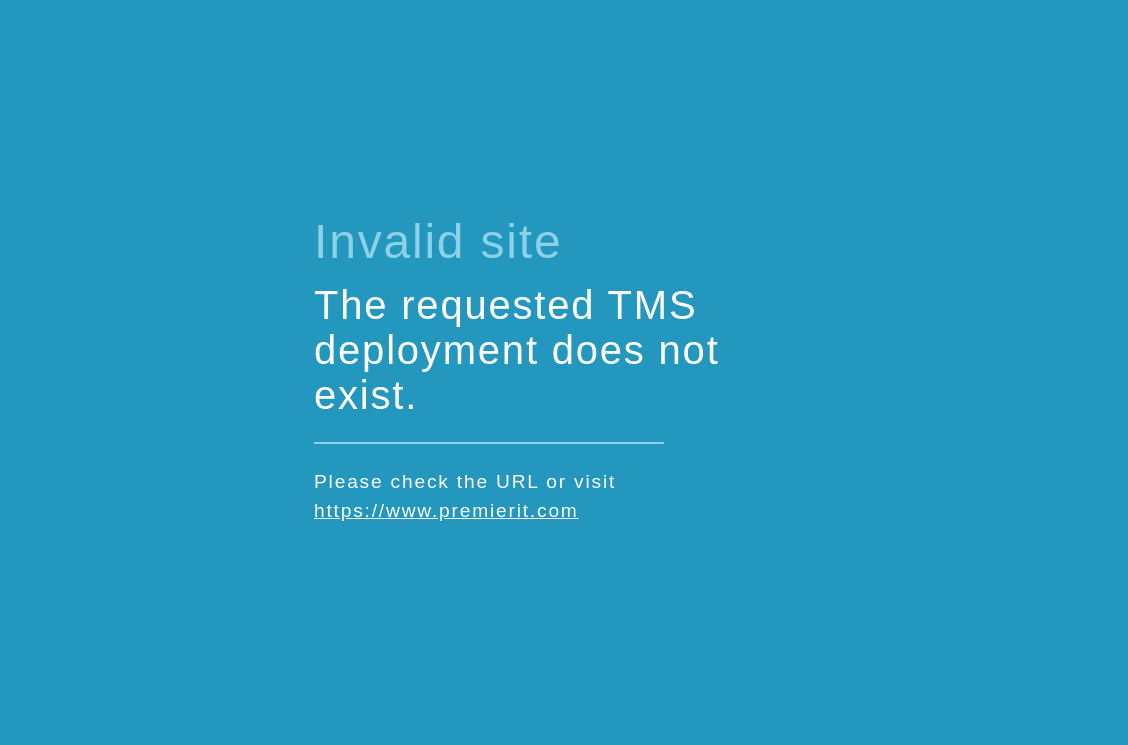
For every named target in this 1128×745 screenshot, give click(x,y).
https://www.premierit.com (446, 510)
